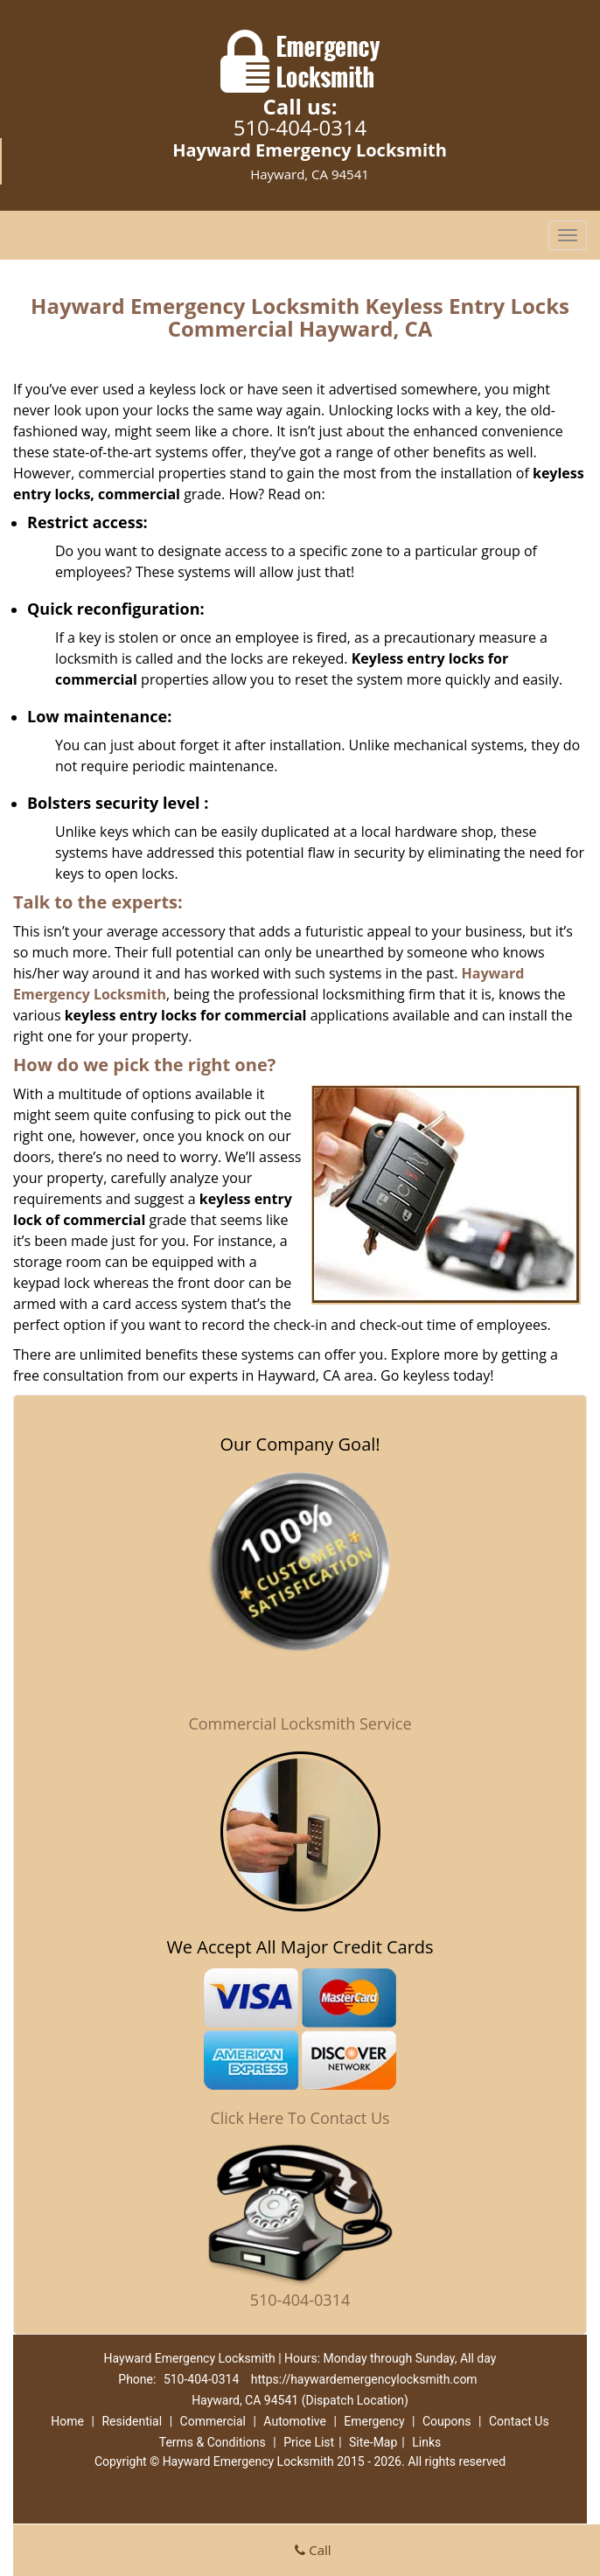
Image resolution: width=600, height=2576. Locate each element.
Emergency (374, 2421)
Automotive (294, 2421)
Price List (308, 2442)
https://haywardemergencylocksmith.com (364, 2379)
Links (426, 2442)
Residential (131, 2421)
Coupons (446, 2421)
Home (67, 2421)
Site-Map (373, 2442)
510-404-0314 (300, 127)
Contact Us (519, 2421)
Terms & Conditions (212, 2442)
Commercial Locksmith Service (299, 1723)
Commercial (213, 2421)
